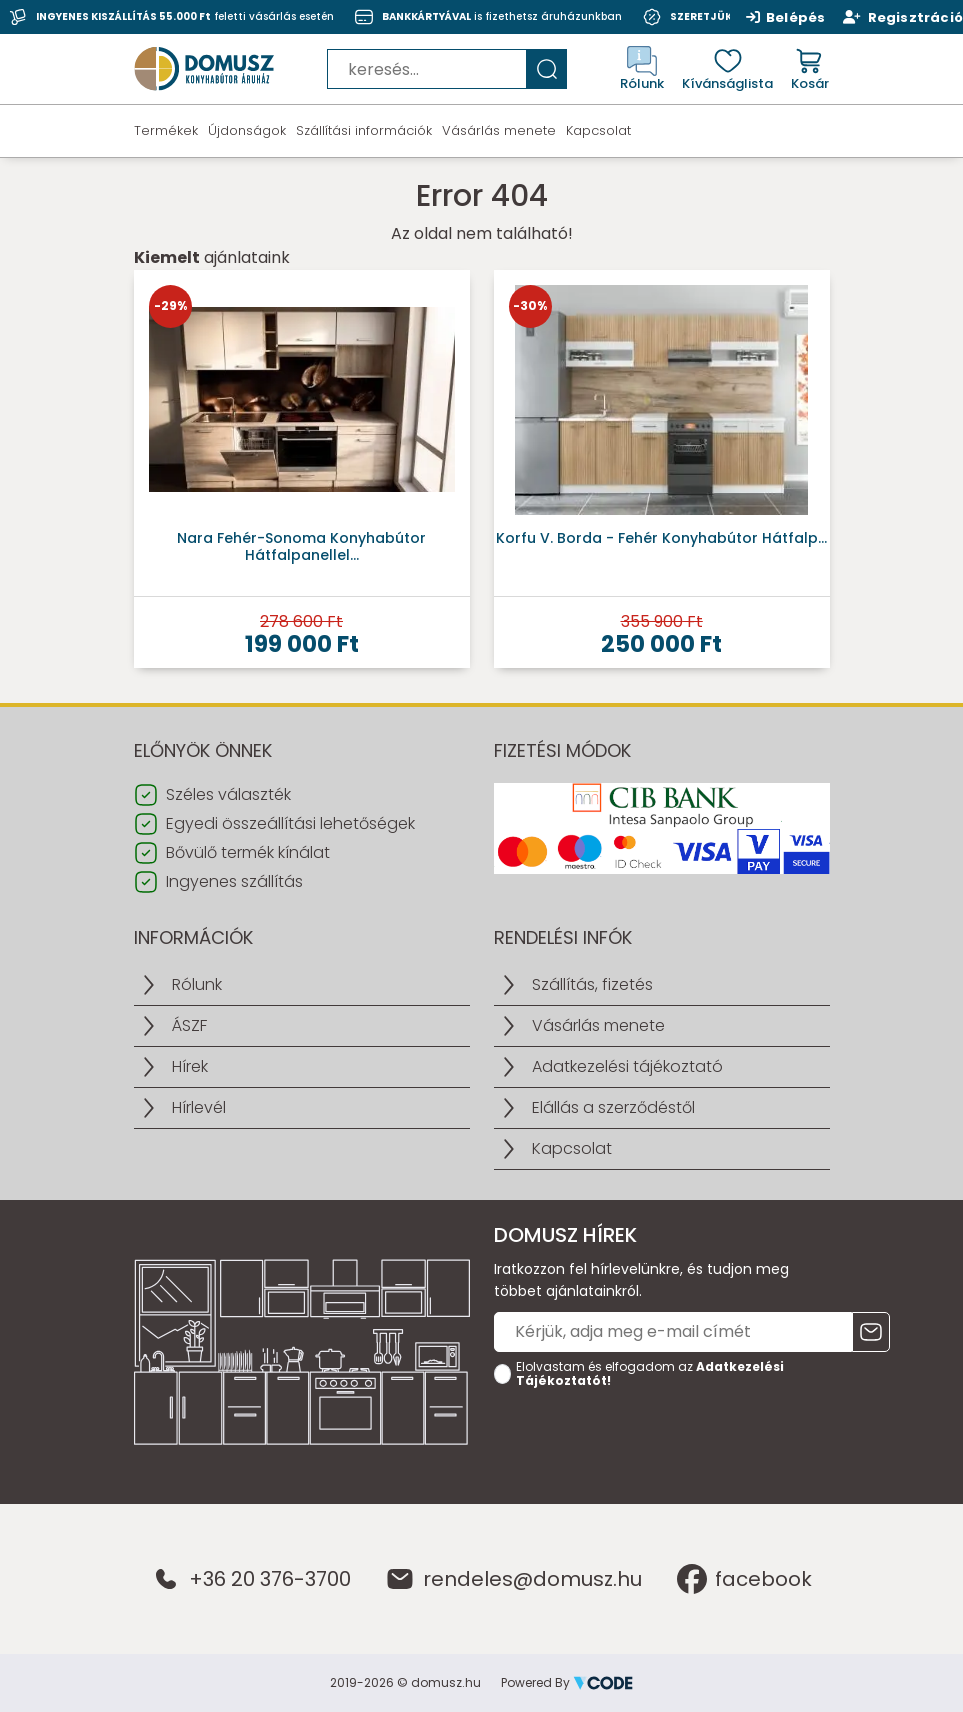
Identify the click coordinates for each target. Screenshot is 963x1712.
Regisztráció (903, 17)
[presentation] (646, 1434)
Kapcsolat (598, 130)
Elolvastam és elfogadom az (650, 1374)
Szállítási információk (364, 130)
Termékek (166, 130)
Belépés (786, 17)
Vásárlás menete (499, 130)
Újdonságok (247, 130)
